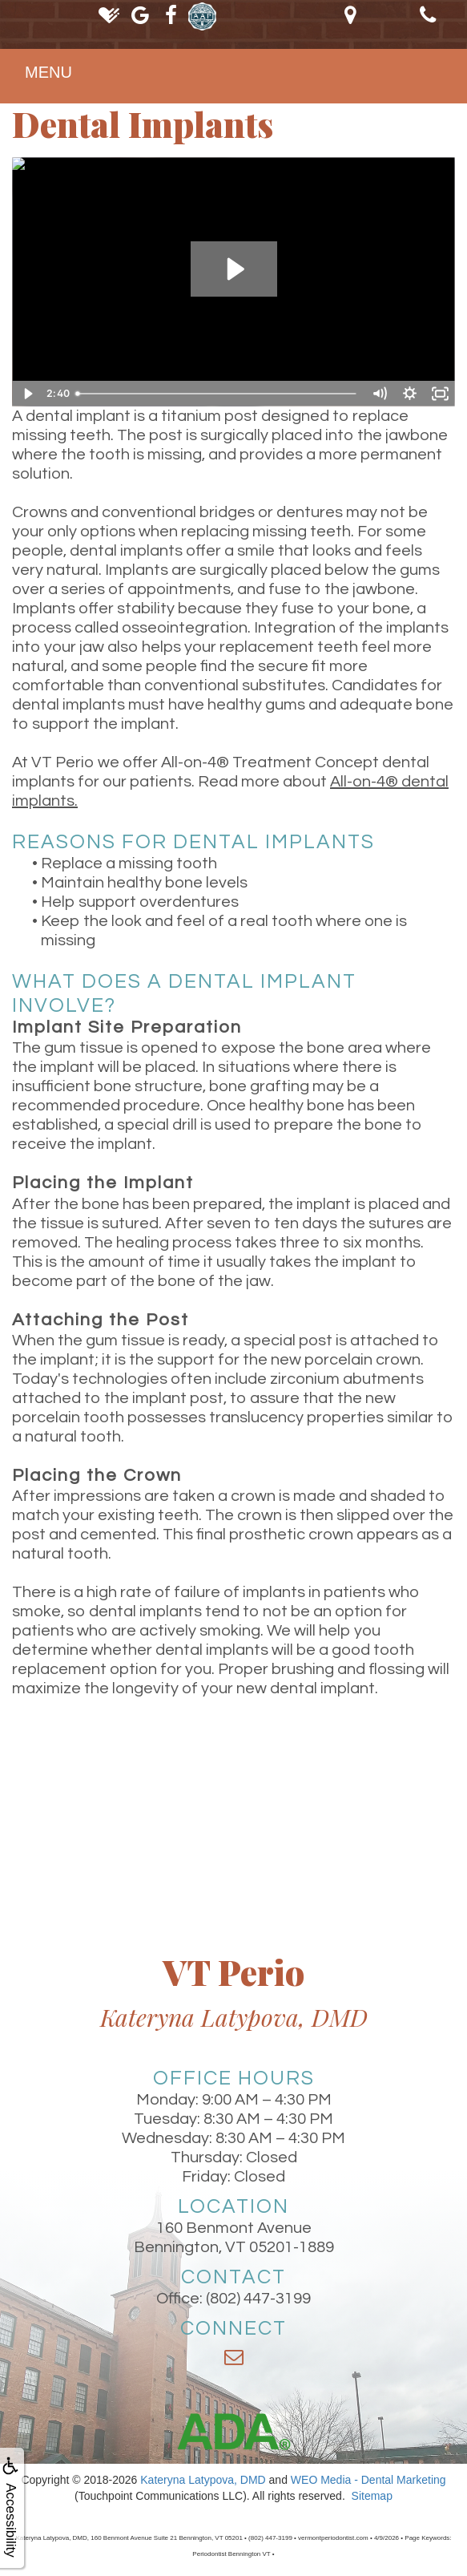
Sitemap (372, 2495)
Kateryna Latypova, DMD (202, 2479)
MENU (48, 72)
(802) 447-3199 (258, 2299)
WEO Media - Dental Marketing (368, 2479)
